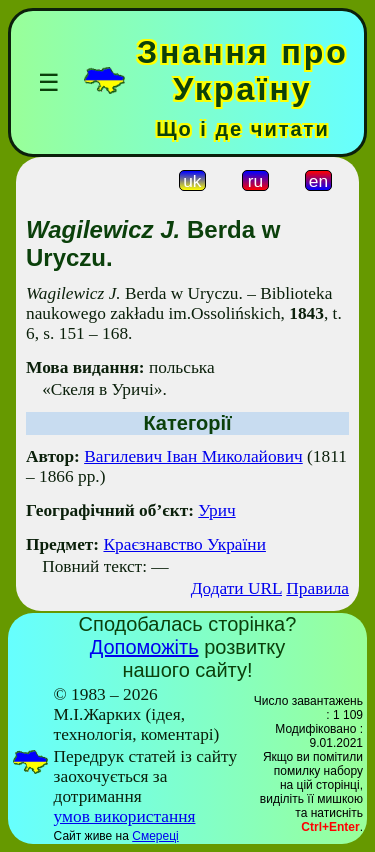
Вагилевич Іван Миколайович (193, 456)
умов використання (125, 816)
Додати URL (236, 588)
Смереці (155, 836)
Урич (216, 510)
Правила (317, 588)
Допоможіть (144, 647)
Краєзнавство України (184, 544)
